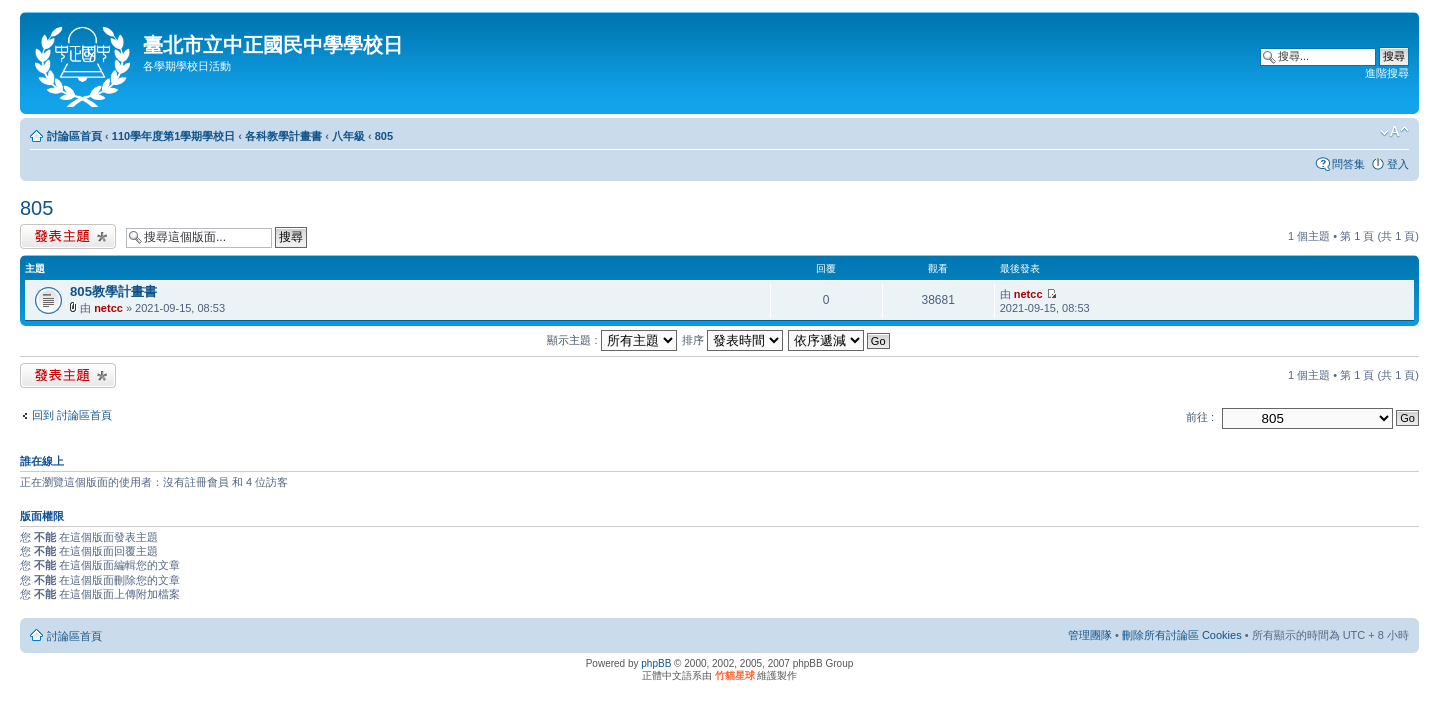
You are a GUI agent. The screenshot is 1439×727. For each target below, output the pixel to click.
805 (384, 136)
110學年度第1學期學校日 (173, 136)
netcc (108, 308)
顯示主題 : (611, 340)
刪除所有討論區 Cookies (1182, 635)
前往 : (1200, 417)
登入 (1398, 164)
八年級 (348, 136)
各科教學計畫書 (283, 136)
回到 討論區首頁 (72, 415)
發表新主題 (68, 236)
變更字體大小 (1394, 132)
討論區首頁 (74, 136)
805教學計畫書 (113, 291)
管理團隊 (1090, 635)
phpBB (656, 663)
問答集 (1348, 164)
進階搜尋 (1387, 73)
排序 (732, 340)
